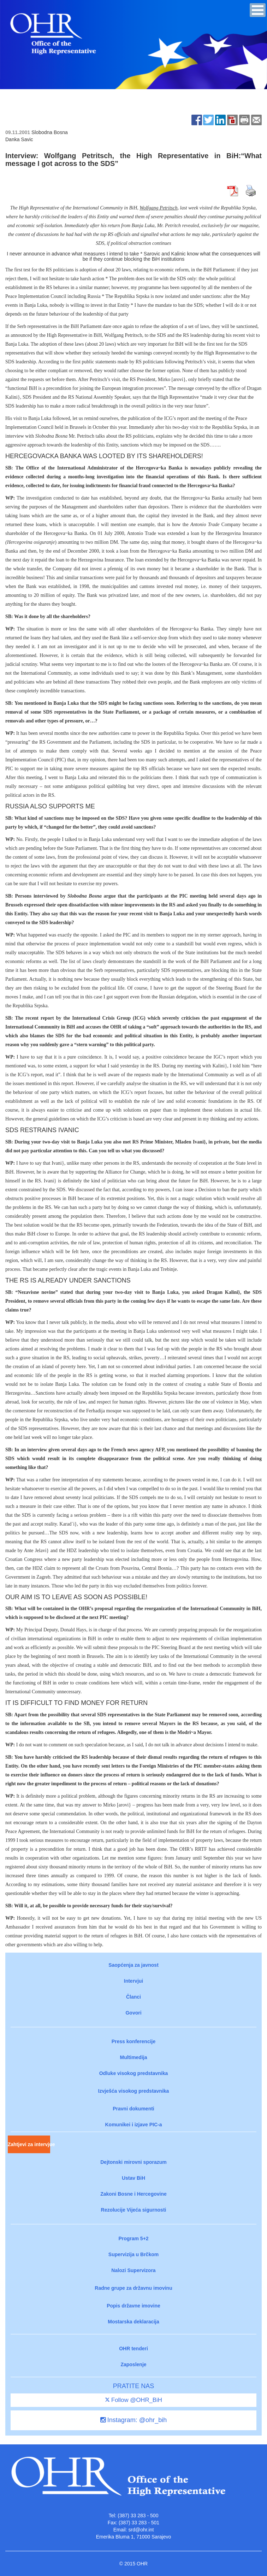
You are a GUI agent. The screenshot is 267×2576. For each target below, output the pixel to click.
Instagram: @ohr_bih (133, 2420)
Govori (133, 2013)
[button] (257, 10)
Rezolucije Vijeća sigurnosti (133, 2210)
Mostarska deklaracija (133, 2321)
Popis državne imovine (133, 2306)
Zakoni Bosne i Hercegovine (133, 2194)
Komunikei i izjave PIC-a (133, 2124)
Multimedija (133, 2057)
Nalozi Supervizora (133, 2270)
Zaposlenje (133, 2364)
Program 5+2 (133, 2238)
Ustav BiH (133, 2178)
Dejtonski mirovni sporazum (133, 2162)
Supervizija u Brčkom (133, 2254)
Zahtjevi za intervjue (29, 2144)
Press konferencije (134, 2041)
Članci (133, 1997)
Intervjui (133, 1981)
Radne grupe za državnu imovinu (133, 2288)
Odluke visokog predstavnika (133, 2073)
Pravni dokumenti (133, 2108)
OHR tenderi (133, 2348)
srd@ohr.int (141, 2529)
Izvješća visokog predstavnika (133, 2091)
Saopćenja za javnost (133, 1965)
